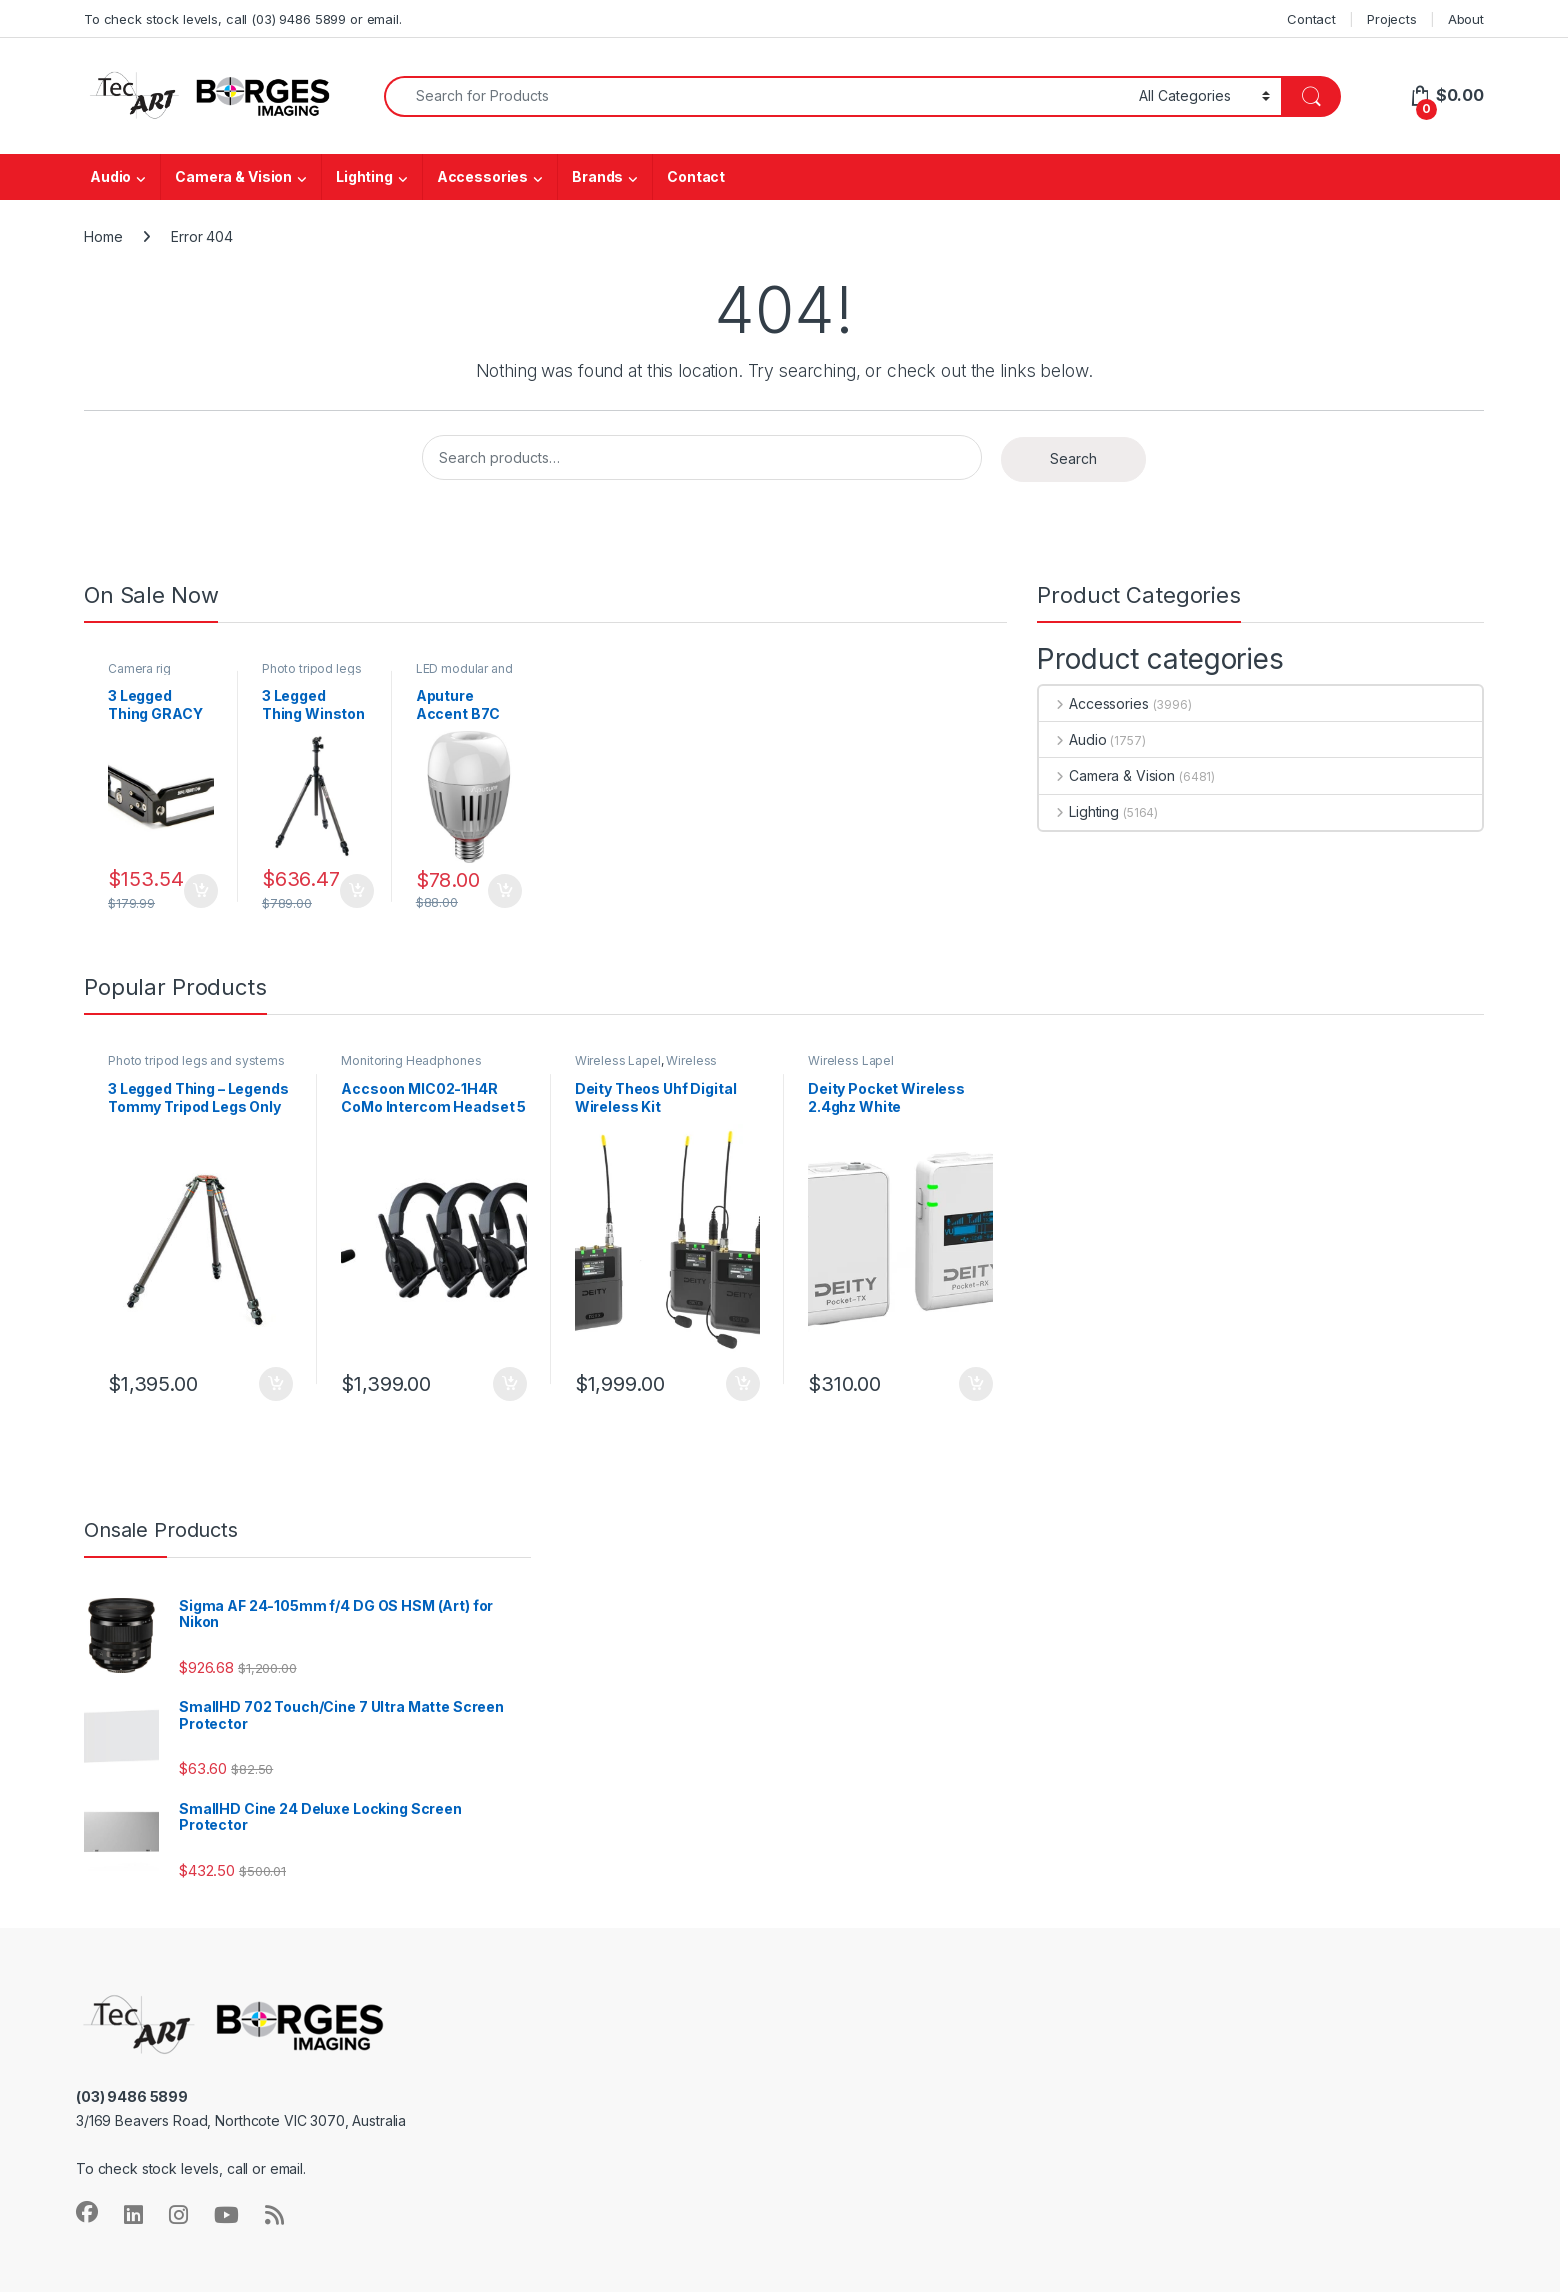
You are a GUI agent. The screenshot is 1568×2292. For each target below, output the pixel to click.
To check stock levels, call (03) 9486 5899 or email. (243, 19)
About (1466, 19)
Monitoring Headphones (411, 1060)
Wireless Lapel (618, 1060)
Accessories (482, 176)
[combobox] (756, 96)
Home (103, 236)
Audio (110, 176)
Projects (1392, 19)
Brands (597, 176)
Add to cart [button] (201, 891)
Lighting (364, 176)
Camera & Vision (233, 176)
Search (1073, 458)
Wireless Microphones (646, 1067)
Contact (1311, 19)
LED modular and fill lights (464, 675)
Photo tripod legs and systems (312, 675)
